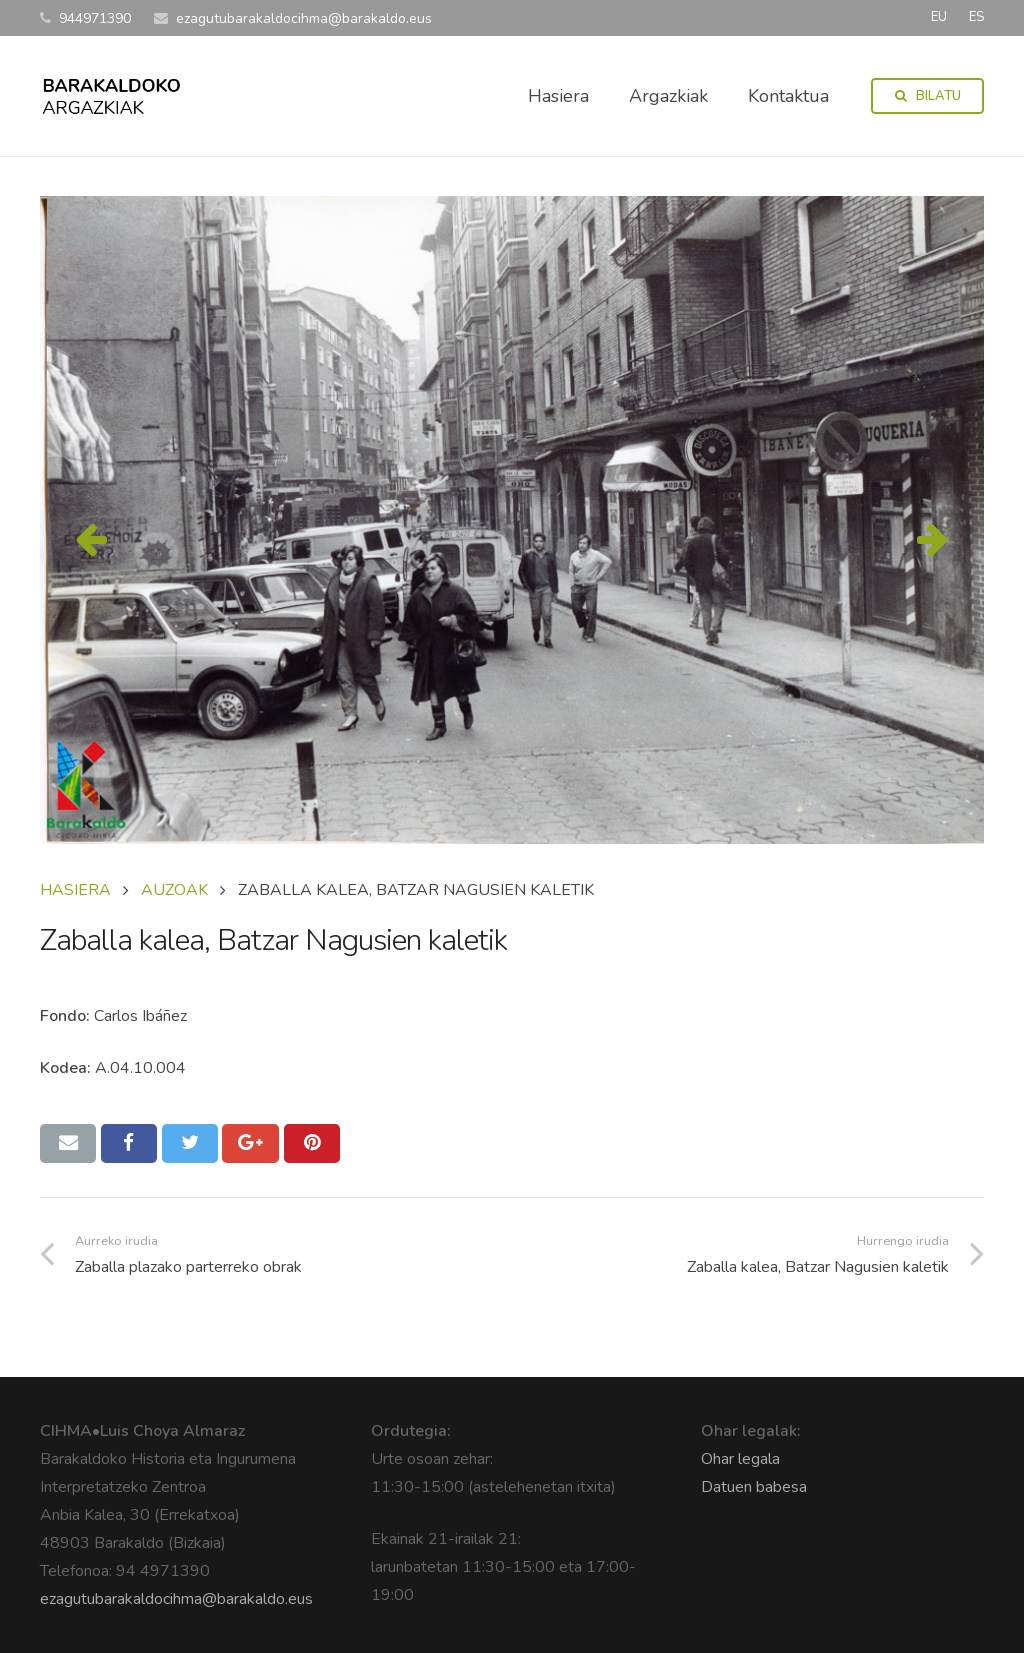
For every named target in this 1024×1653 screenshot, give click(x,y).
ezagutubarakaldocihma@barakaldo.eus (176, 1599)
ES (976, 17)
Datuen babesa (754, 1487)
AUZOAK (174, 890)
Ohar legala (740, 1459)
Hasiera (75, 890)
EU (939, 17)
